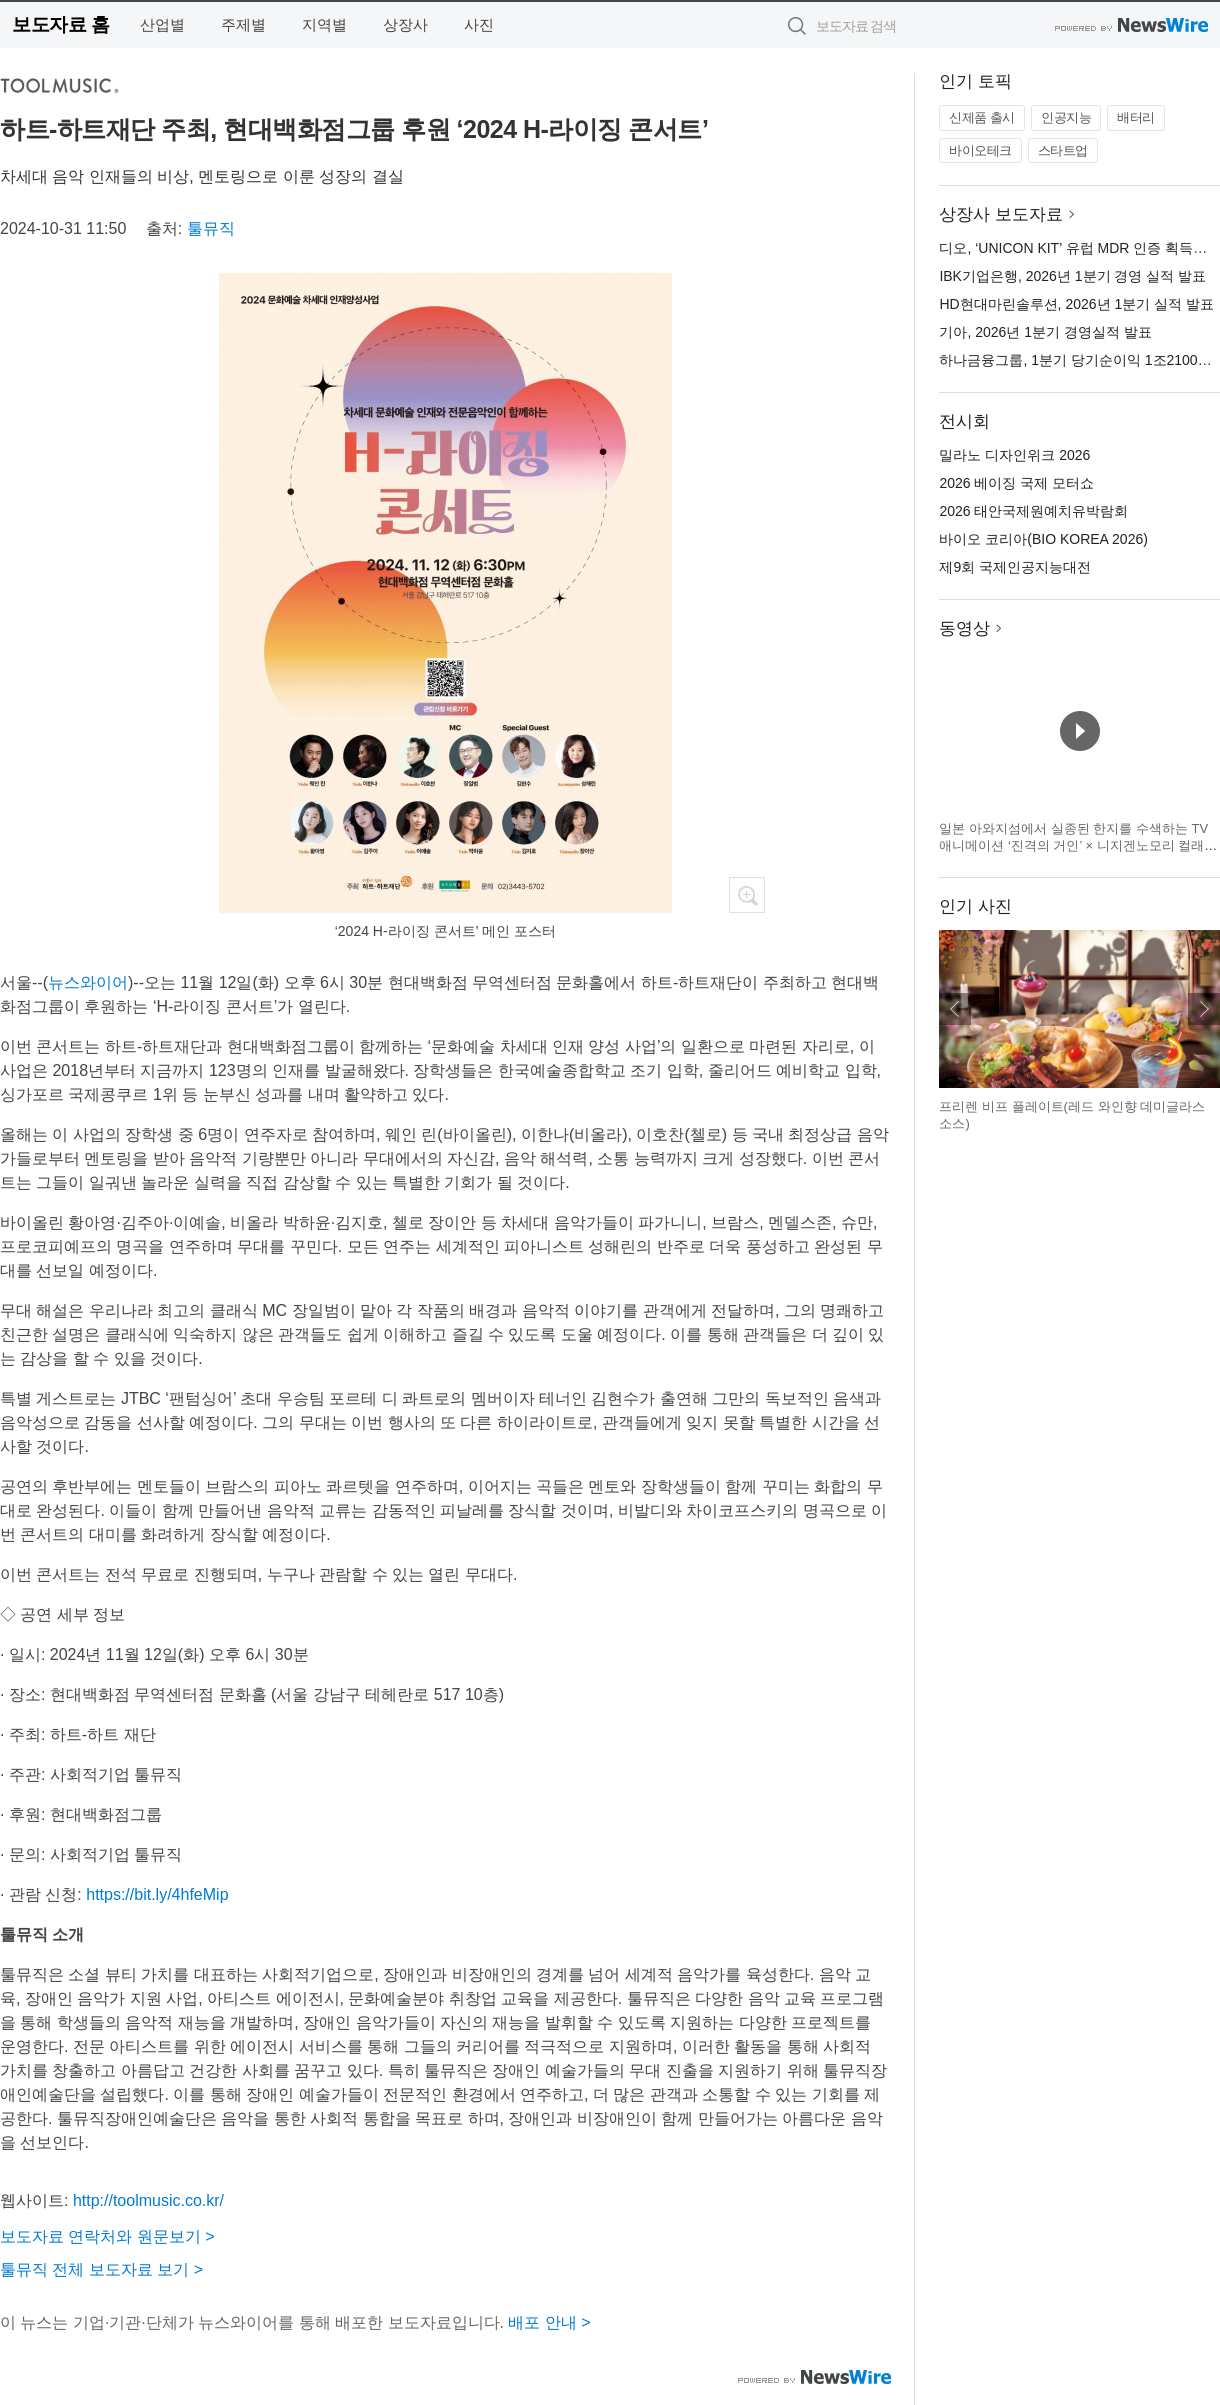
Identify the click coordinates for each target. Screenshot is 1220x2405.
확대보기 (747, 895)
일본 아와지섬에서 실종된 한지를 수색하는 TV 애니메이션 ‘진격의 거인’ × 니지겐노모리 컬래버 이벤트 (1078, 846)
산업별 (162, 24)
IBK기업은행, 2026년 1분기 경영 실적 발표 (1072, 276)
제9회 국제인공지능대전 (1015, 567)
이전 (955, 1009)
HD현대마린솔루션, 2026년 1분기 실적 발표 (1076, 304)
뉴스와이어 (88, 982)
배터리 (1136, 117)
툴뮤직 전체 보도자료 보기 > (101, 2269)
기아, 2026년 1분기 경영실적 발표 (1045, 332)
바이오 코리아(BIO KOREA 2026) (1043, 539)
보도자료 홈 (60, 24)
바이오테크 (980, 150)
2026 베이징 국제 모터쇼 (1016, 483)
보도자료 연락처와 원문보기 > (107, 2236)
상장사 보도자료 (1001, 214)
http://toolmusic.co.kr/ (148, 2200)
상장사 (405, 24)
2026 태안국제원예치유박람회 (1033, 511)
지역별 (324, 24)
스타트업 (1063, 150)
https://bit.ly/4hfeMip (157, 1894)
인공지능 (1066, 117)
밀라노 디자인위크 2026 (1014, 455)
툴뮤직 (211, 228)
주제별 (243, 24)
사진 (479, 24)
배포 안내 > (549, 2322)
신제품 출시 (982, 117)
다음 (1204, 1009)
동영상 (964, 628)
